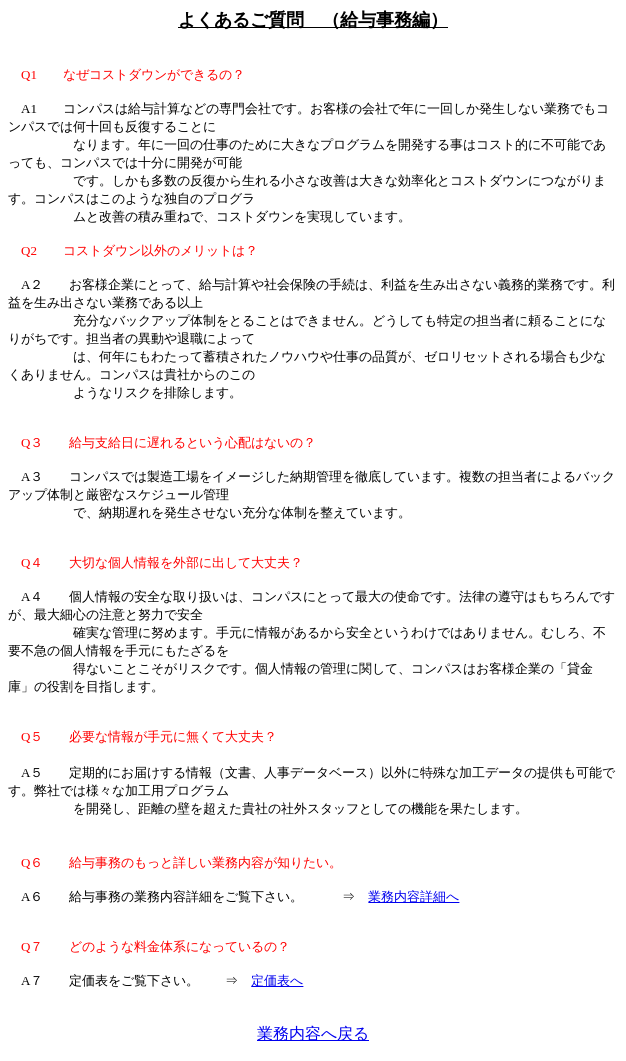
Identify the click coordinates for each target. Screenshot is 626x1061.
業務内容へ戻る (313, 1033)
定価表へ (277, 980)
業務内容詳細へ (413, 896)
